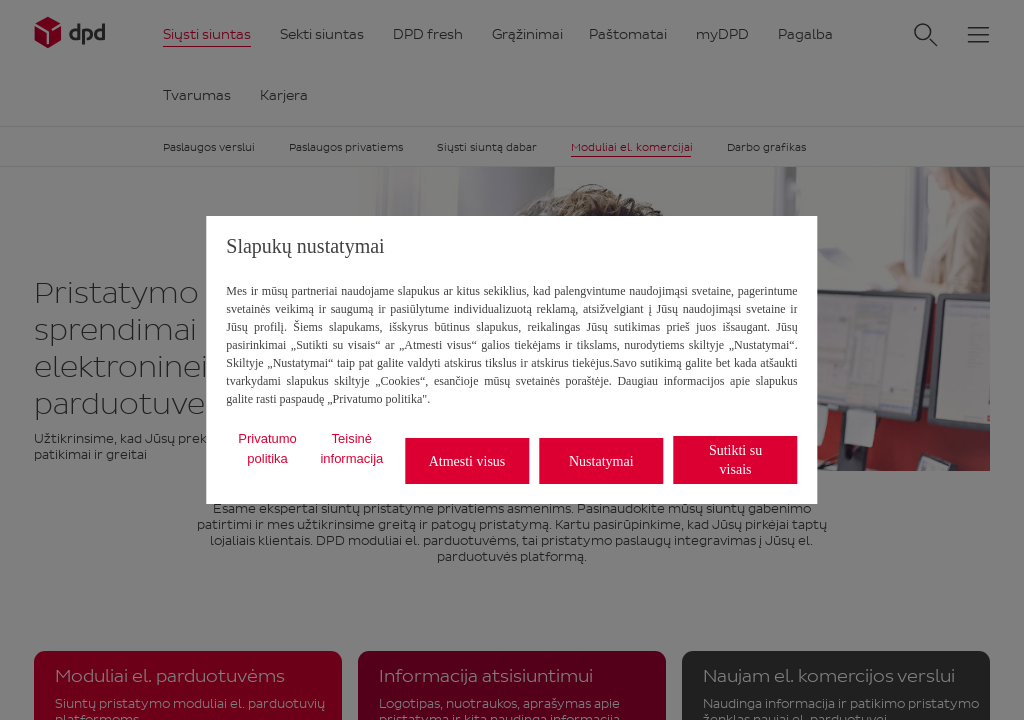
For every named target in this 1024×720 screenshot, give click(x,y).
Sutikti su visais (735, 460)
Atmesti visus (467, 461)
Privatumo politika (267, 448)
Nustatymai (601, 461)
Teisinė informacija (351, 448)
